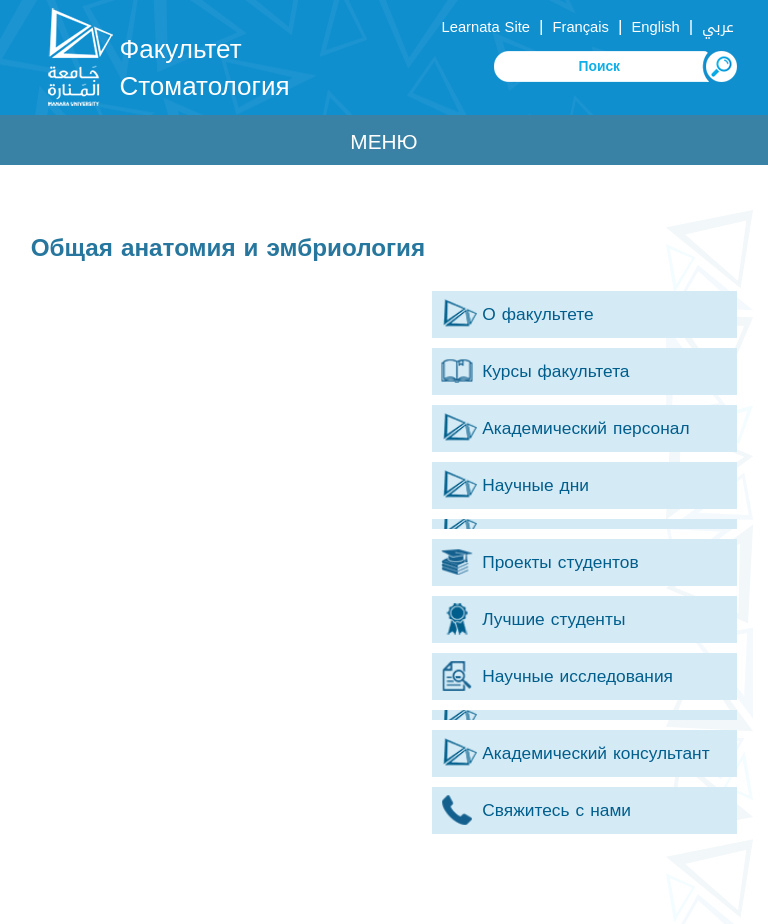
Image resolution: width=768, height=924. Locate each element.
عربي (718, 27)
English (655, 27)
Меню (383, 142)
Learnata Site (486, 27)
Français (581, 27)
